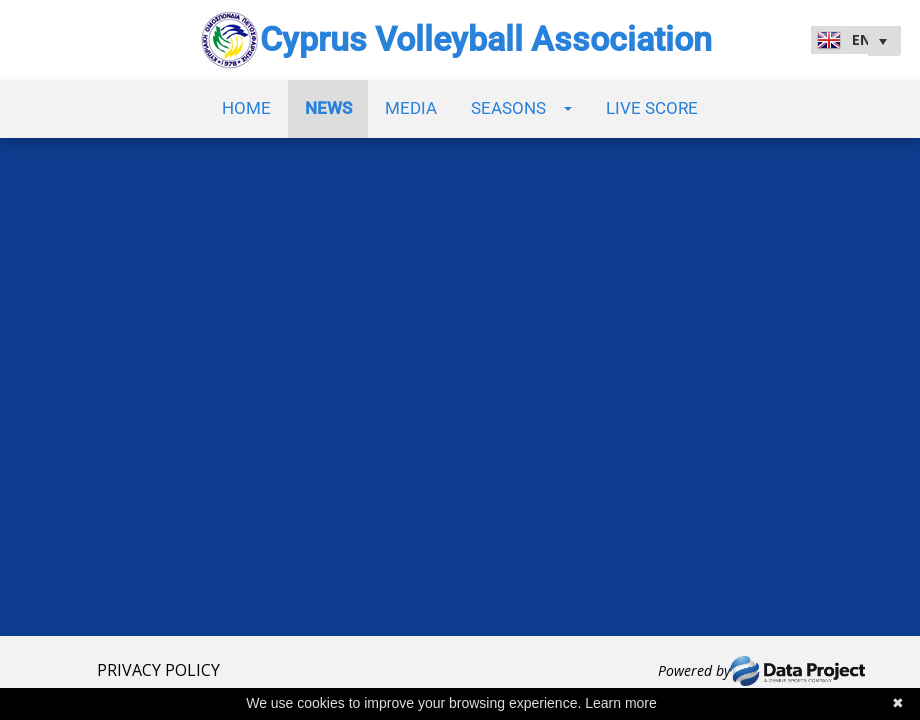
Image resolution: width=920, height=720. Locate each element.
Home (246, 108)
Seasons (522, 108)
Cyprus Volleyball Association (486, 39)
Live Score (652, 108)
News (328, 108)
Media (411, 108)
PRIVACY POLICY (158, 670)
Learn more (621, 703)
